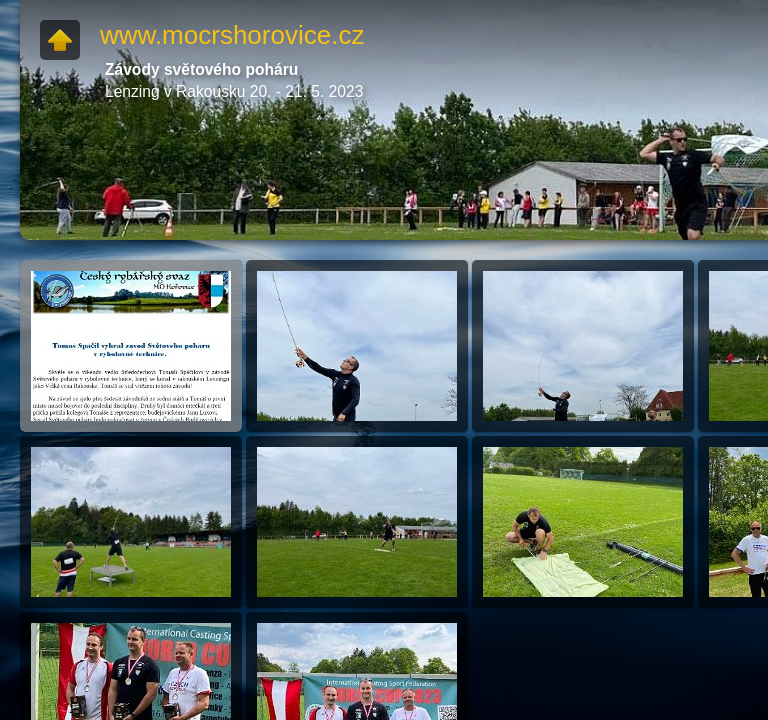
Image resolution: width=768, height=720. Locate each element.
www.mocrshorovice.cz (232, 35)
